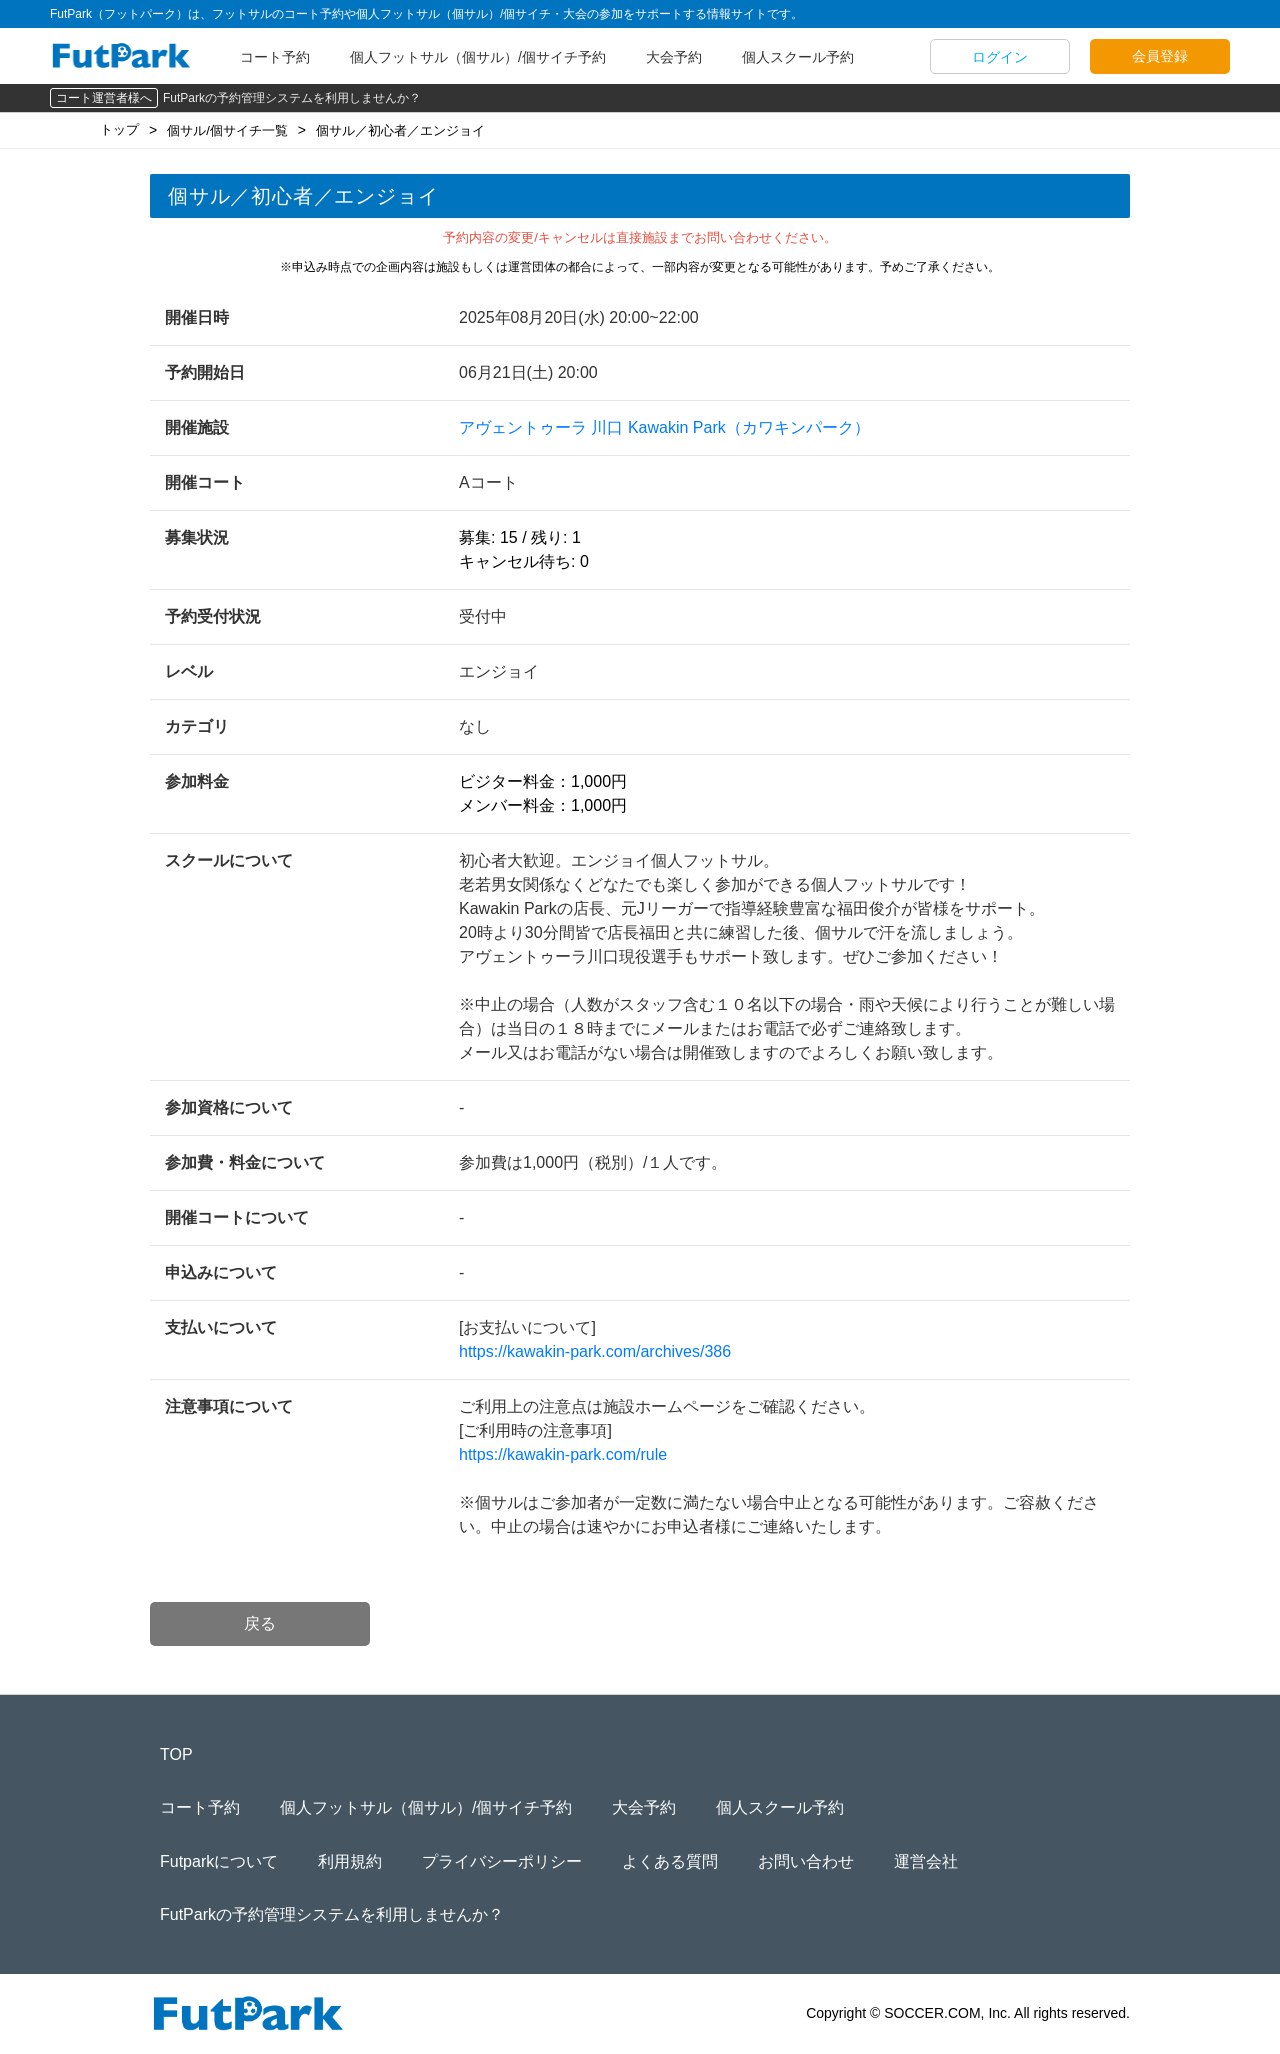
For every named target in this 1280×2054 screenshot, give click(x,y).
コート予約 (275, 57)
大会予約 (674, 57)
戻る (260, 1623)
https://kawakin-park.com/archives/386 (595, 1351)
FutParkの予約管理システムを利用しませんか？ (292, 98)
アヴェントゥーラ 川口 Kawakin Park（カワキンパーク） (664, 427)
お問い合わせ (806, 1861)
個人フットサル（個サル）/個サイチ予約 (478, 57)
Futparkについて (219, 1861)
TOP (176, 1754)
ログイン (1000, 57)
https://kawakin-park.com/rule (563, 1454)
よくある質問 (670, 1861)
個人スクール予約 (798, 57)
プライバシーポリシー (502, 1861)
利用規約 (350, 1861)
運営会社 (926, 1861)
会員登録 (1160, 56)
